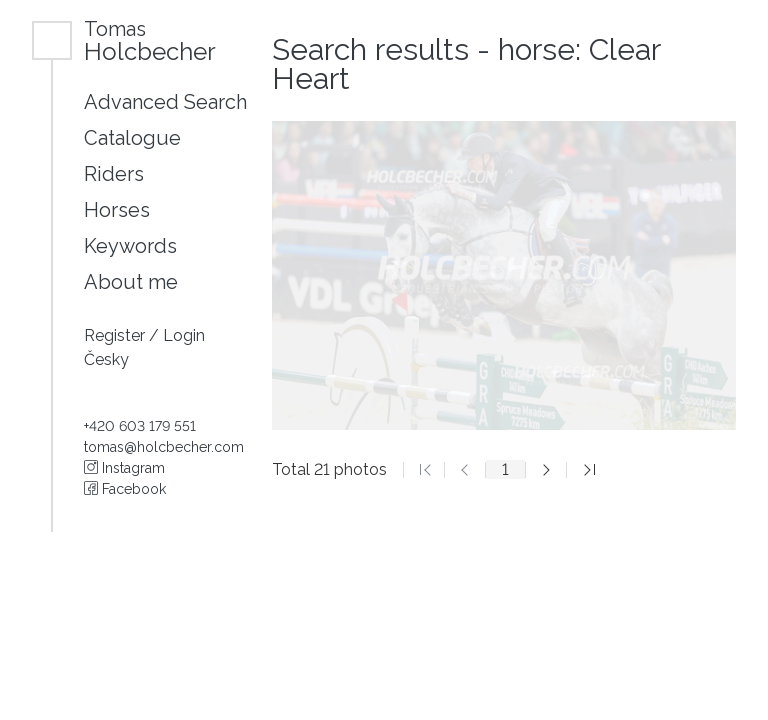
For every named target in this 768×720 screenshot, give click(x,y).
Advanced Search (165, 102)
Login (184, 335)
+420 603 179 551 (140, 426)
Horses (117, 210)
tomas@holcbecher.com (164, 447)
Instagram (124, 468)
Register (116, 335)
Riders (114, 174)
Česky (106, 359)
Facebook (125, 489)
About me (131, 282)
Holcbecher (150, 40)
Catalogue (132, 138)
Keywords (130, 246)
